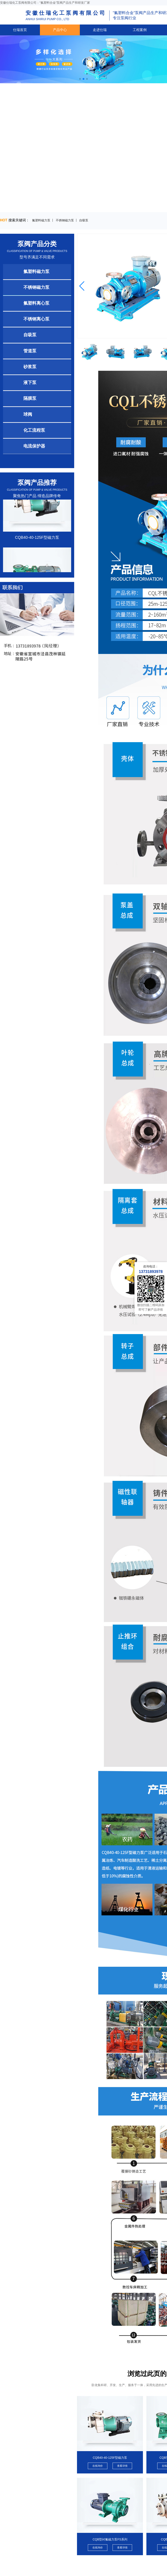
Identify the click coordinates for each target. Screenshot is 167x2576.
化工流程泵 (26, 430)
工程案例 (140, 30)
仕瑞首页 (20, 30)
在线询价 (97, 2465)
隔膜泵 (21, 398)
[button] (80, 79)
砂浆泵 (21, 366)
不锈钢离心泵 (28, 319)
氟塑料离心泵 (28, 303)
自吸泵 (83, 220)
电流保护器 (26, 446)
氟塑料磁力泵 (41, 220)
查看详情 (122, 2465)
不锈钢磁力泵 (65, 220)
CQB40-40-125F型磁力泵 (37, 539)
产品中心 (60, 30)
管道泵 (21, 351)
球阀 (19, 414)
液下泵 (21, 382)
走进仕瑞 (100, 30)
